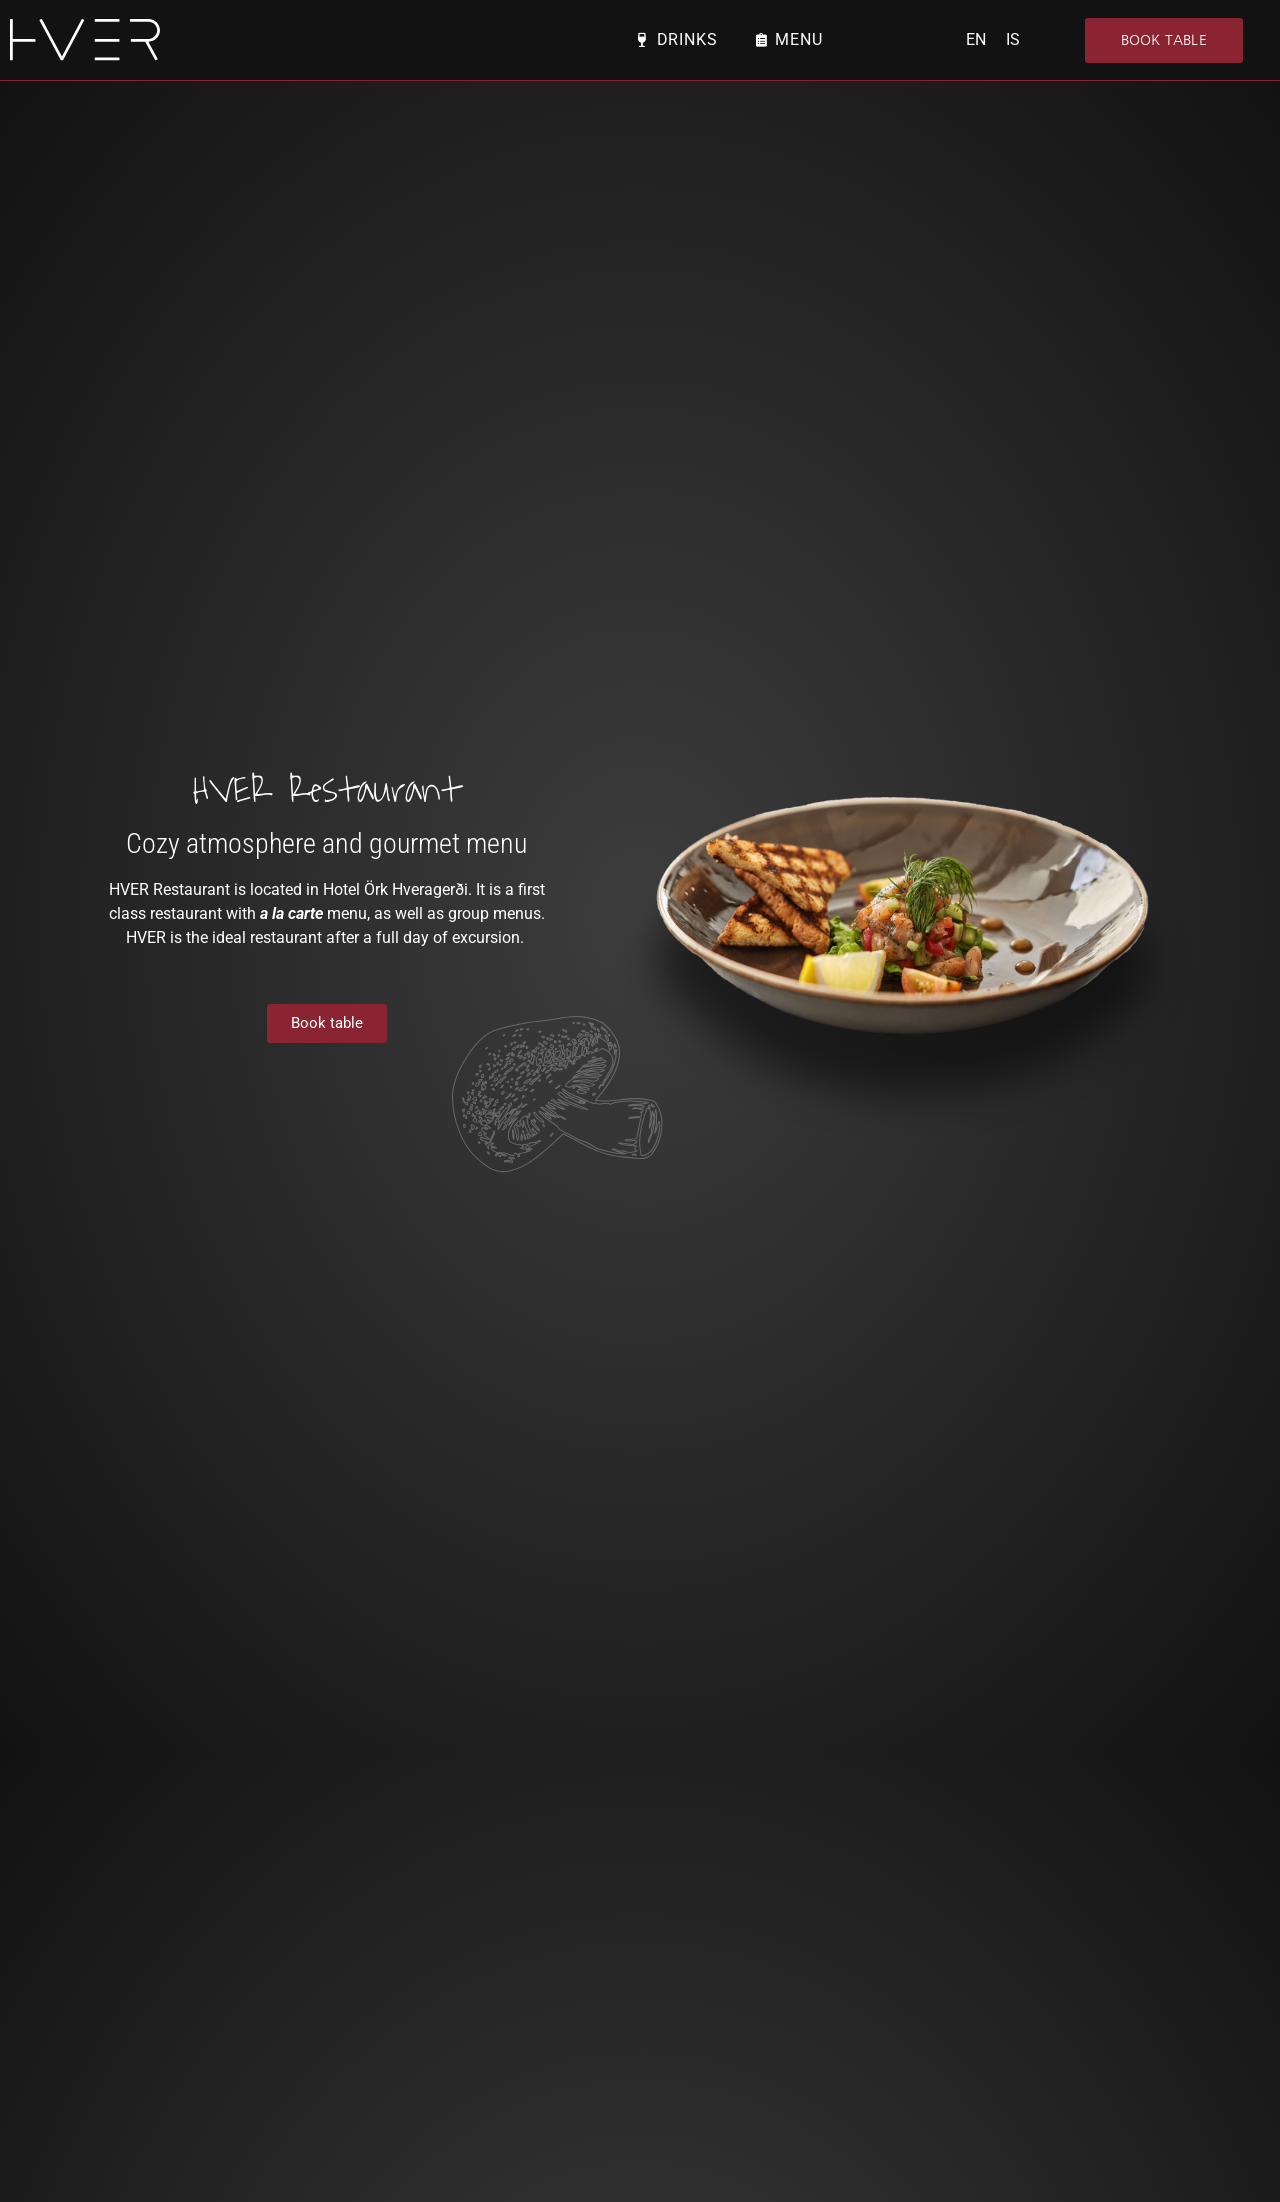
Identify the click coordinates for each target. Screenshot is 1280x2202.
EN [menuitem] (976, 39)
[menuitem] (976, 40)
